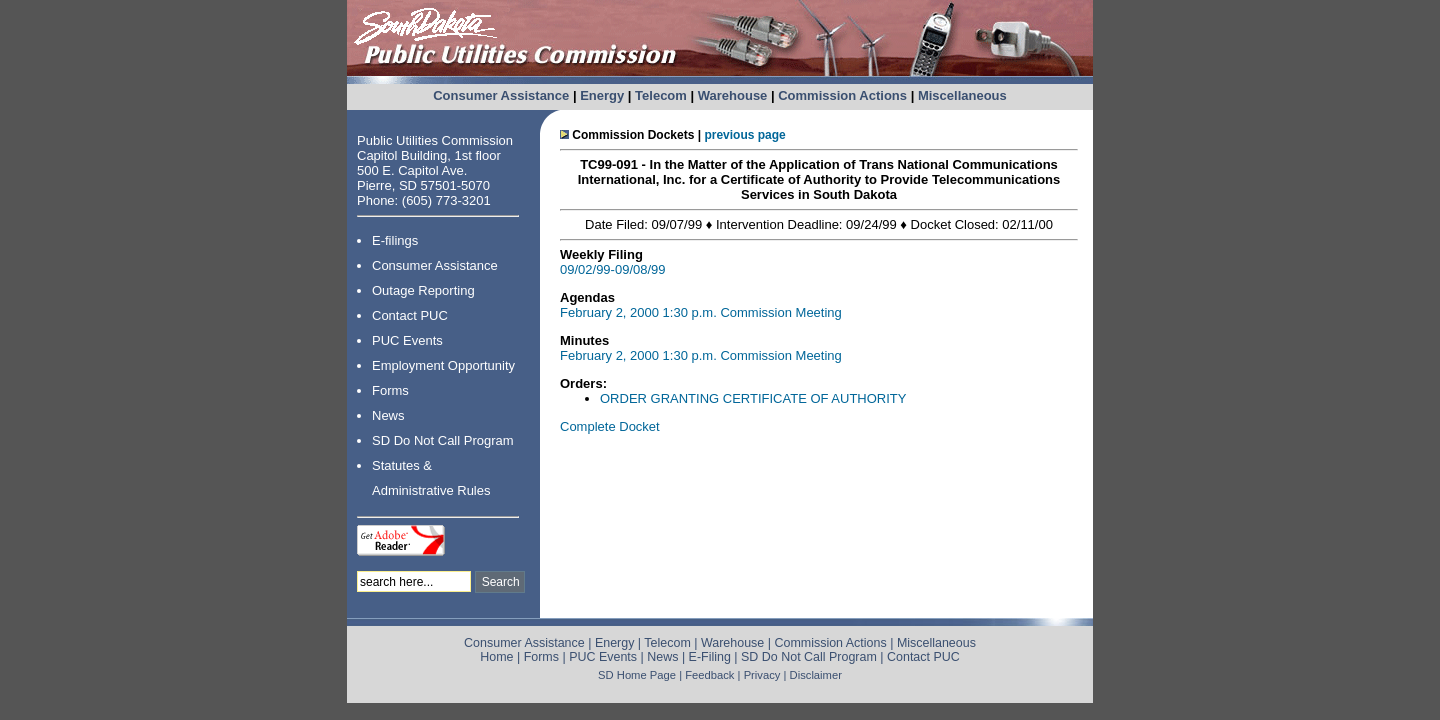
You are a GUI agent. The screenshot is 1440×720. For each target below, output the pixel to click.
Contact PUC (410, 315)
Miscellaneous (962, 95)
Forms (390, 390)
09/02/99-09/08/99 (613, 269)
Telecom (661, 95)
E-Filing (710, 657)
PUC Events (407, 340)
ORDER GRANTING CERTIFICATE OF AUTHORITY (753, 398)
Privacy (762, 675)
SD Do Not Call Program (443, 440)
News (388, 415)
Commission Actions (842, 95)
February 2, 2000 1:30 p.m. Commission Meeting (701, 312)
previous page (744, 135)
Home (496, 657)
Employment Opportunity (443, 365)
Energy (602, 95)
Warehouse (733, 95)
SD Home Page (637, 675)
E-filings (395, 240)
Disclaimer (816, 675)
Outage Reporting (423, 290)
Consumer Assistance (501, 95)
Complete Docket (610, 426)
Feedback (709, 675)
